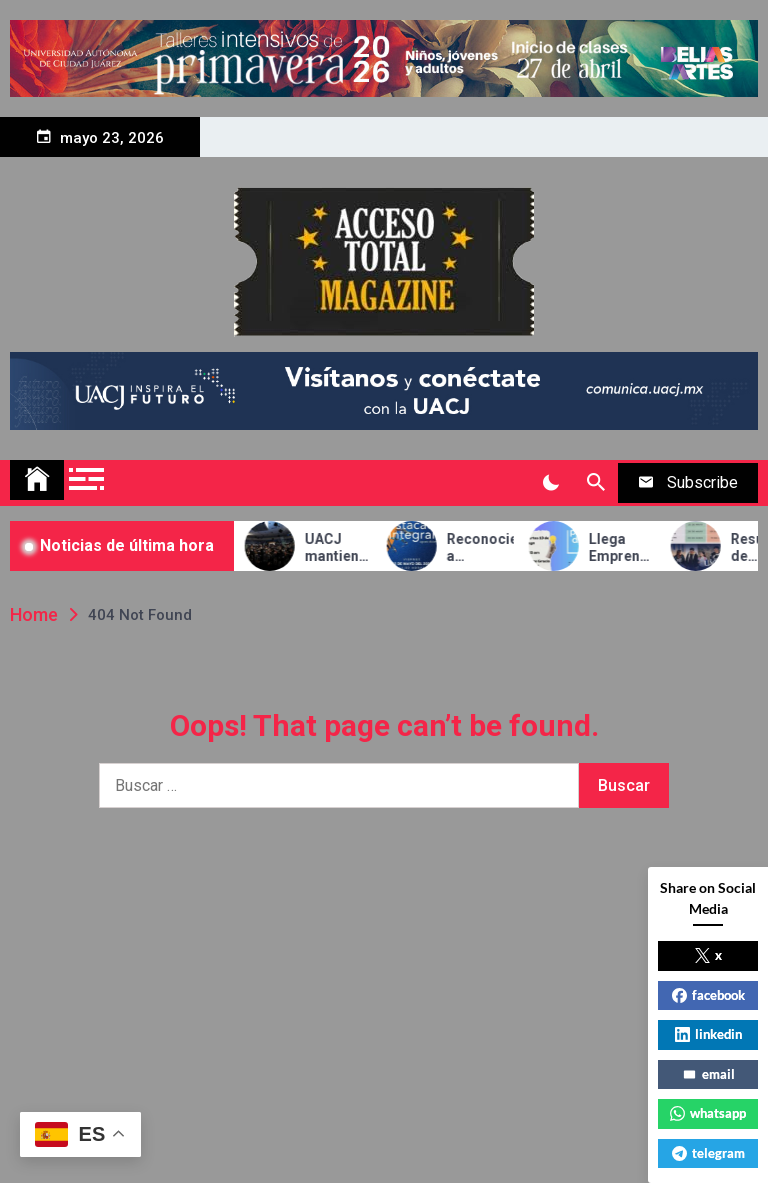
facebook (708, 995)
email (708, 1074)
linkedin (708, 1034)
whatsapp (708, 1113)
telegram (708, 1153)
